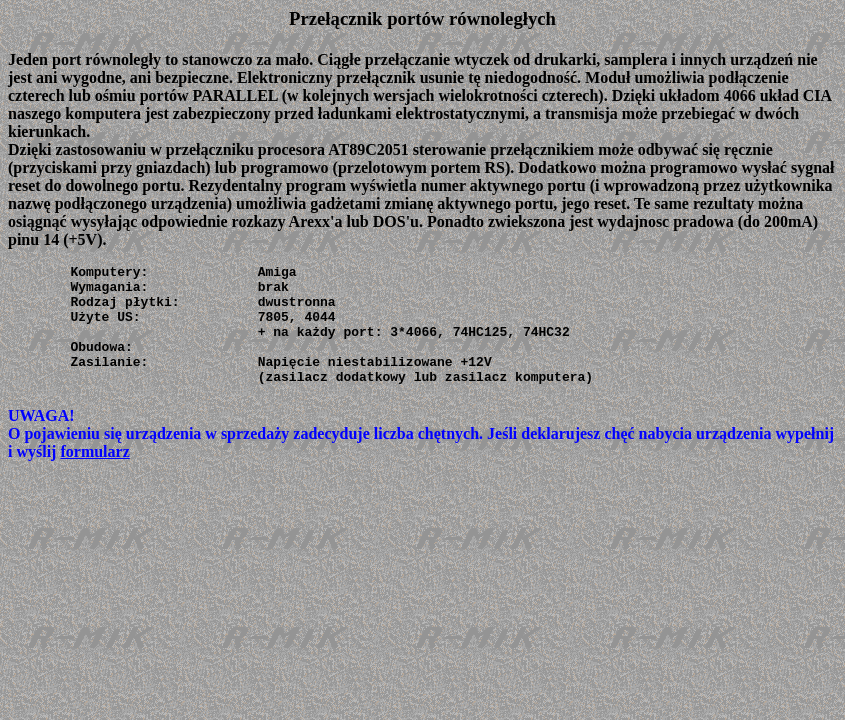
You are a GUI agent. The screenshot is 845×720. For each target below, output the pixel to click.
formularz (94, 475)
